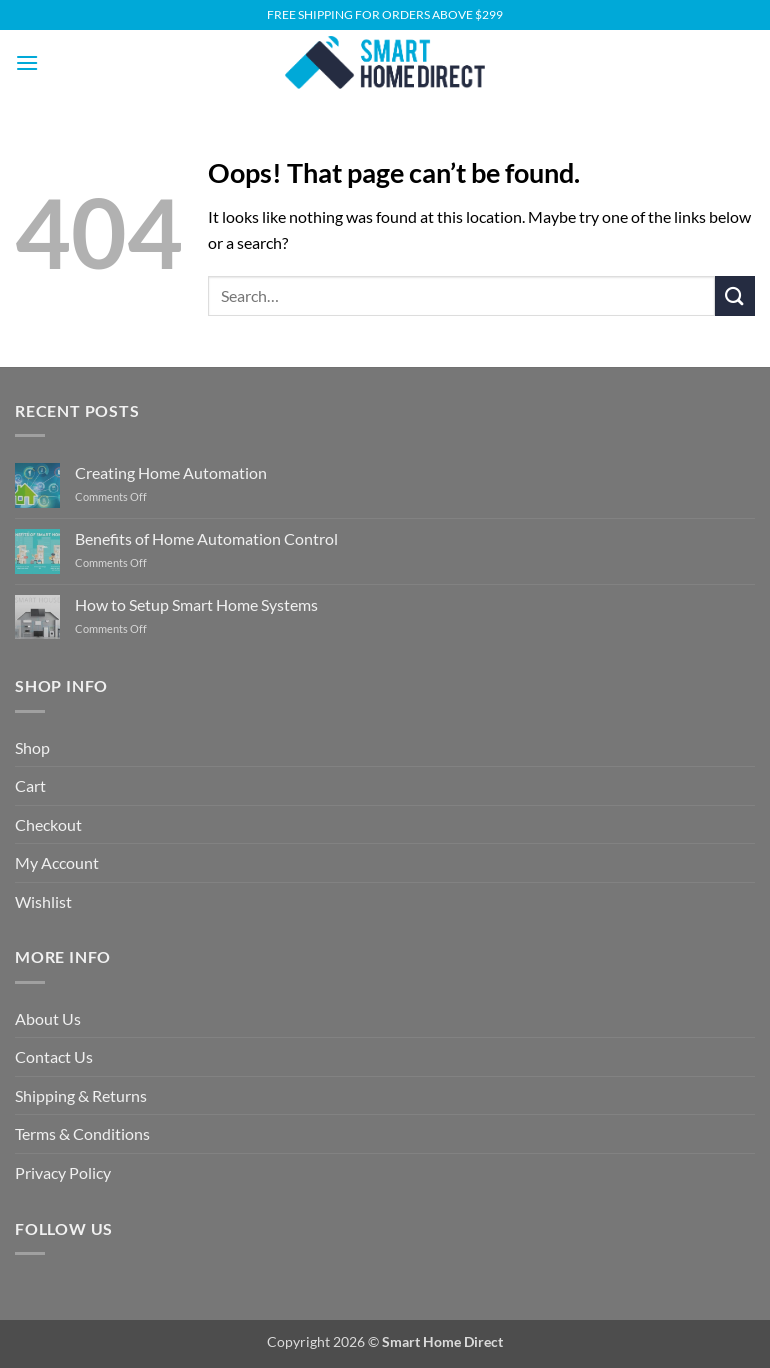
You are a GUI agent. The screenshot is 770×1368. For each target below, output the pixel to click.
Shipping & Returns (81, 1095)
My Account (57, 862)
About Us (48, 1018)
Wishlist (43, 901)
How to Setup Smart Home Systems (196, 604)
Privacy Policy (63, 1172)
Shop (32, 747)
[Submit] (735, 295)
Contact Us (54, 1056)
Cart (30, 785)
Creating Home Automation (171, 472)
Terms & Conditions (82, 1133)
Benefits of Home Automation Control (206, 538)
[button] (27, 62)
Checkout (48, 824)
